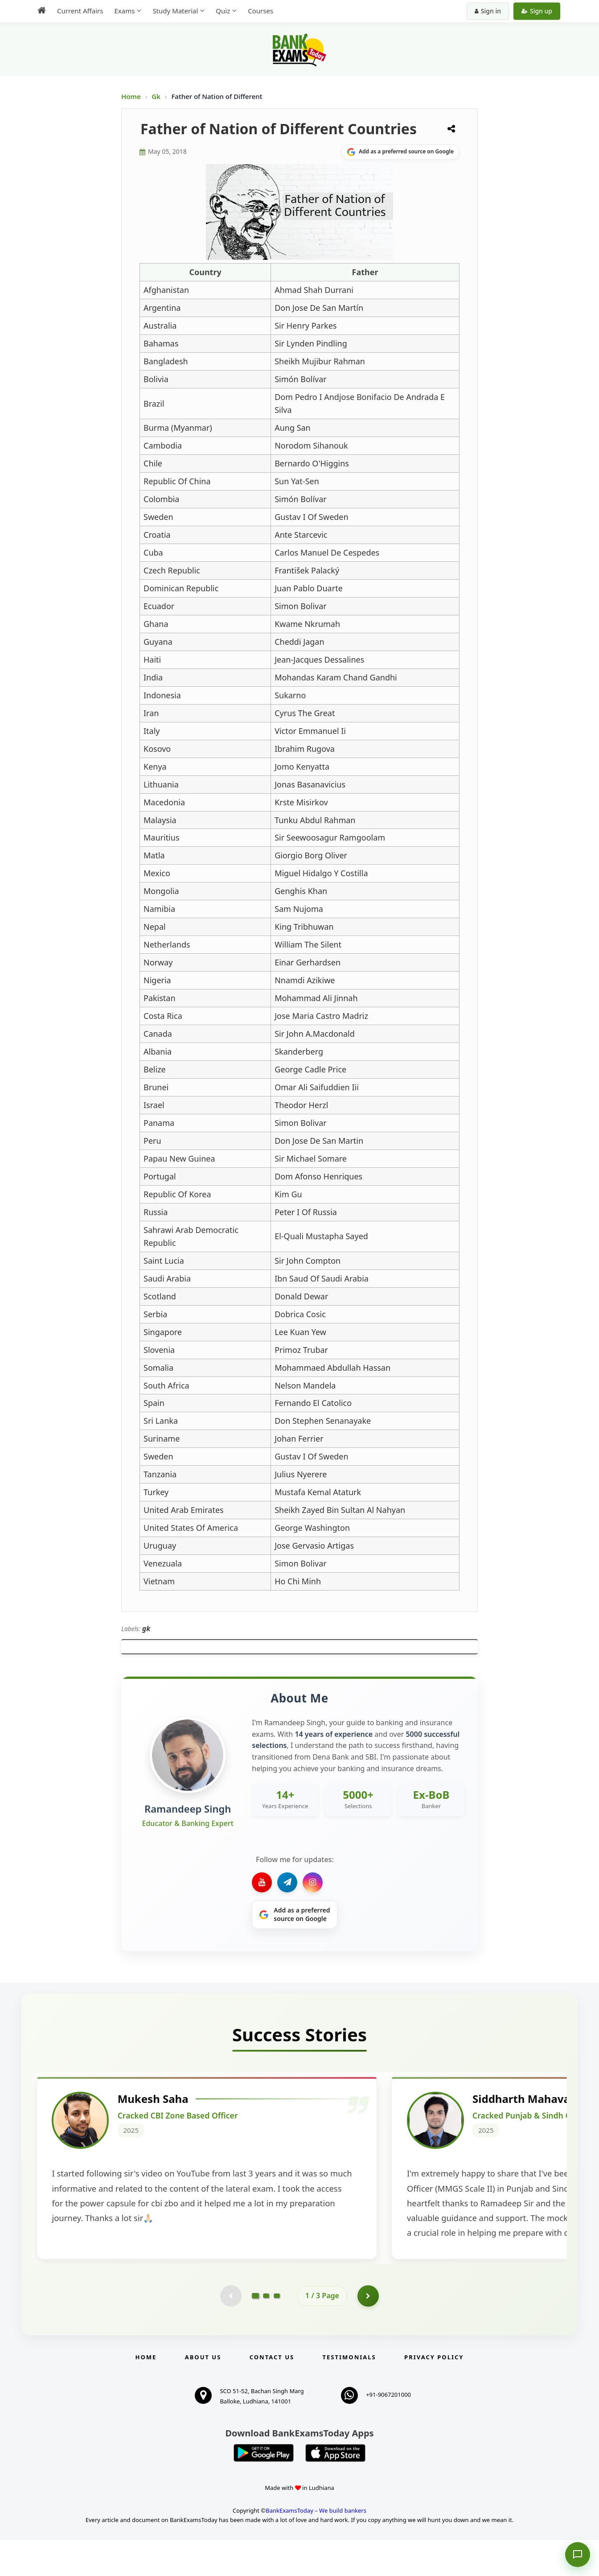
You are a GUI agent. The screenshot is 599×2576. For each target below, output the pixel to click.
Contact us (272, 2393)
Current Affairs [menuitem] (80, 10)
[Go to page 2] (266, 2331)
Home (131, 96)
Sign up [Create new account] (536, 11)
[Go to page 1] (255, 2332)
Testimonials (349, 2393)
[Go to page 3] (277, 2331)
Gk (156, 96)
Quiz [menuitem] (223, 10)
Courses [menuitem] (260, 10)
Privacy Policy (434, 2393)
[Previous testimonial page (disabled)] (230, 2331)
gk (146, 1628)
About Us (203, 2393)
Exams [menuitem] (124, 10)
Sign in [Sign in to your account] (488, 11)
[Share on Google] (400, 152)
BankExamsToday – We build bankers (316, 2547)
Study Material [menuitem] (175, 10)
